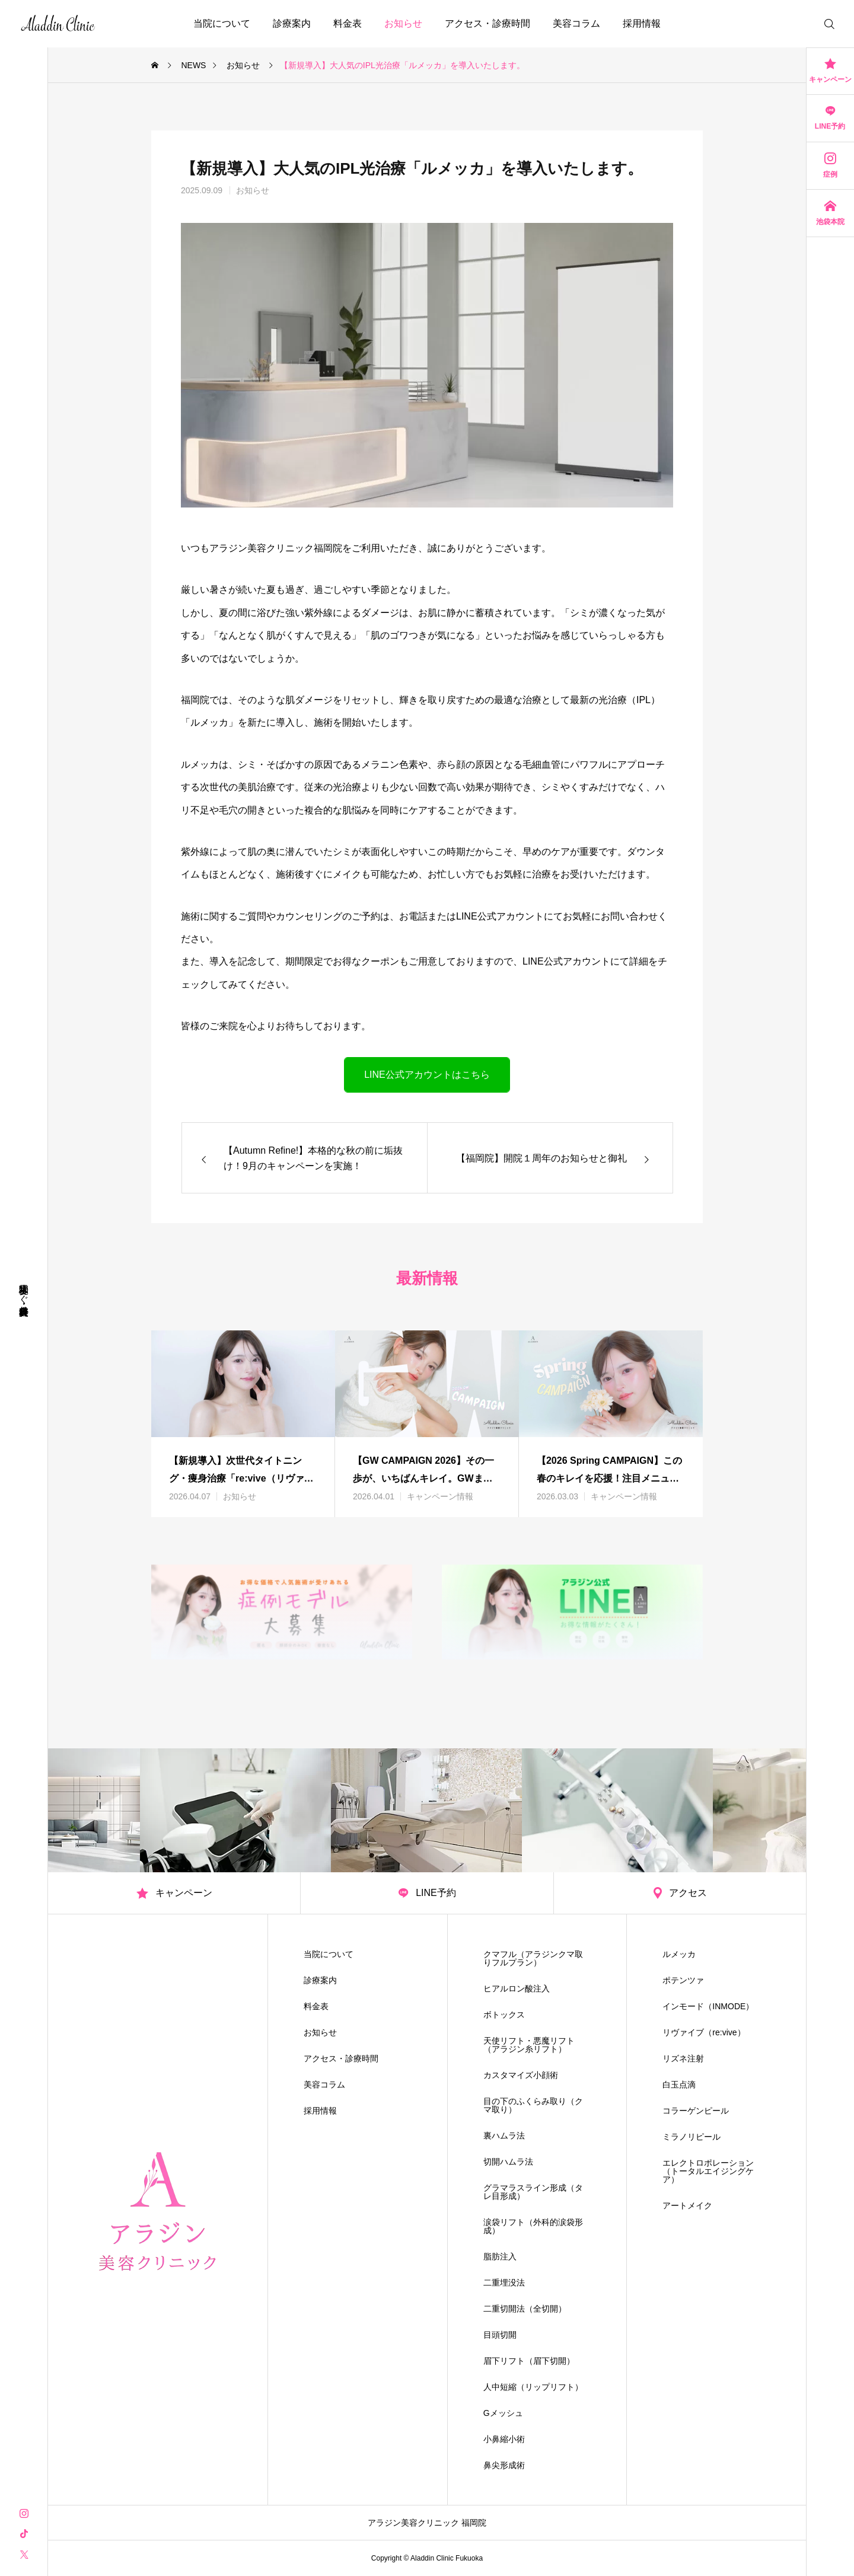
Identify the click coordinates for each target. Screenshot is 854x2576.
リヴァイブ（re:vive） (703, 2032)
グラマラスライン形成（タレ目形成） (533, 2192)
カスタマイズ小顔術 (520, 2075)
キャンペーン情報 (440, 1496)
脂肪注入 (500, 2256)
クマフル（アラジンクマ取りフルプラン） (533, 1958)
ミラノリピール (691, 2137)
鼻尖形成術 (504, 2465)
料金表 (347, 23)
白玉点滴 (679, 2084)
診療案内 (292, 23)
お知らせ (403, 23)
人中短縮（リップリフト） (533, 2387)
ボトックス (504, 2014)
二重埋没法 (504, 2282)
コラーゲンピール (695, 2110)
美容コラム (576, 23)
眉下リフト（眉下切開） (529, 2361)
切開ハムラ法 (508, 2161)
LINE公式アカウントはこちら (427, 1075)
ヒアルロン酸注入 (516, 1988)
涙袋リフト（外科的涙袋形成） (533, 2226)
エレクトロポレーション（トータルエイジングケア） (708, 2171)
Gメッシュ (503, 2413)
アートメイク (687, 2205)
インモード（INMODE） (708, 2006)
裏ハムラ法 (504, 2135)
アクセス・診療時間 (487, 23)
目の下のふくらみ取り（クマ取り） (533, 2105)
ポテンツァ (683, 1980)
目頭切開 (500, 2335)
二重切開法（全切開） (524, 2308)
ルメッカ (679, 1954)
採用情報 (642, 23)
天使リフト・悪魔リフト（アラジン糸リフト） (529, 2044)
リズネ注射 (683, 2058)
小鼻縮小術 (504, 2439)
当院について (221, 23)
